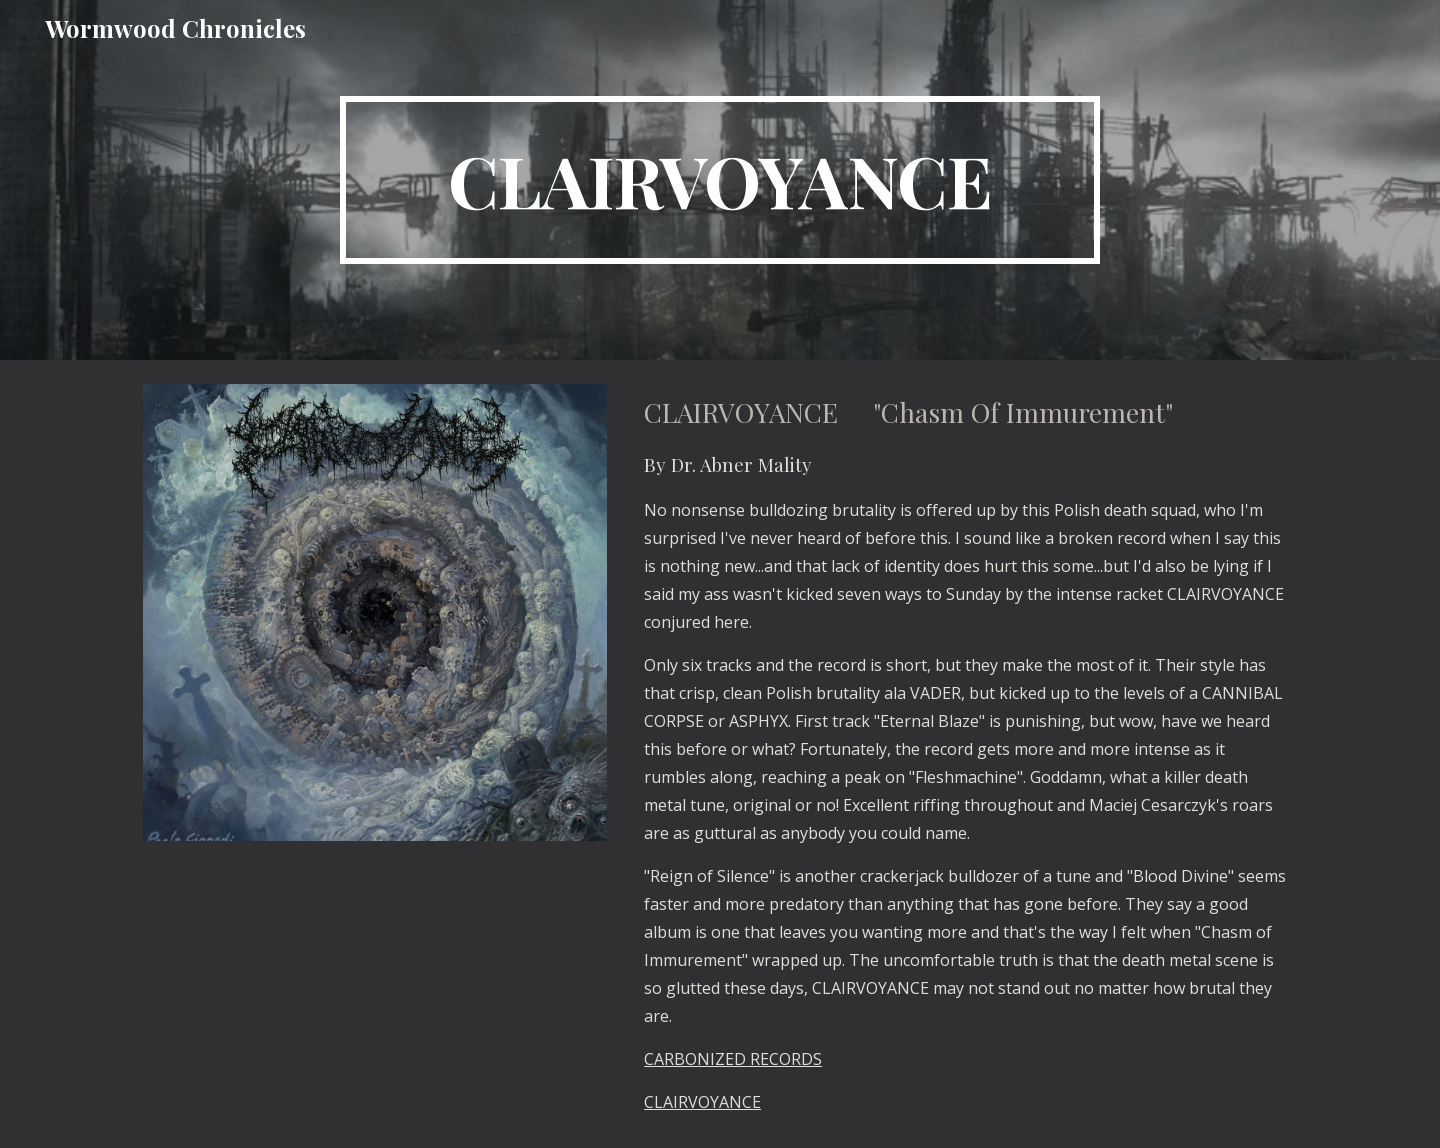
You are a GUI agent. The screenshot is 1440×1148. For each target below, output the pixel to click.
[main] (720, 180)
